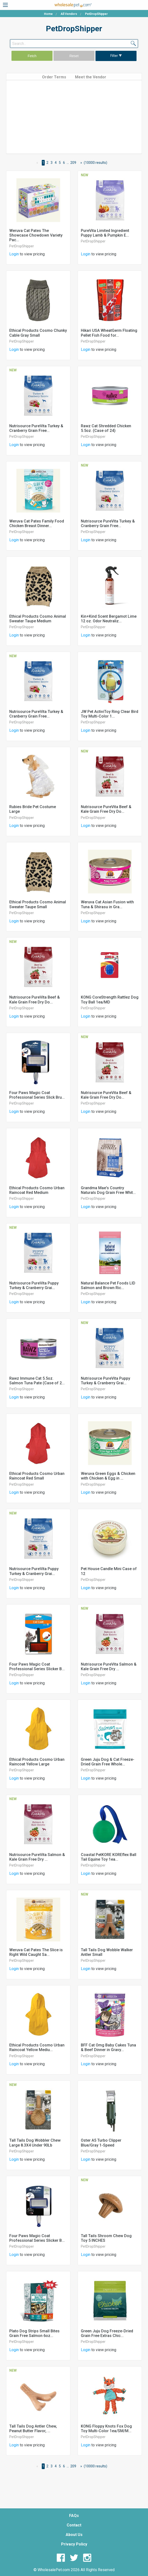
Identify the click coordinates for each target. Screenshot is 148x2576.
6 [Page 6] (64, 163)
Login (14, 254)
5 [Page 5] (60, 163)
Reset (74, 56)
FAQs (74, 2515)
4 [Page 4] (56, 163)
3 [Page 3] (52, 163)
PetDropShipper (21, 246)
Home (48, 14)
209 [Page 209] (73, 163)
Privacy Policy (74, 2544)
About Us (74, 2534)
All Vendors (69, 14)
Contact (74, 2525)
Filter (116, 56)
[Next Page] (80, 163)
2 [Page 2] (47, 163)
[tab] (54, 76)
